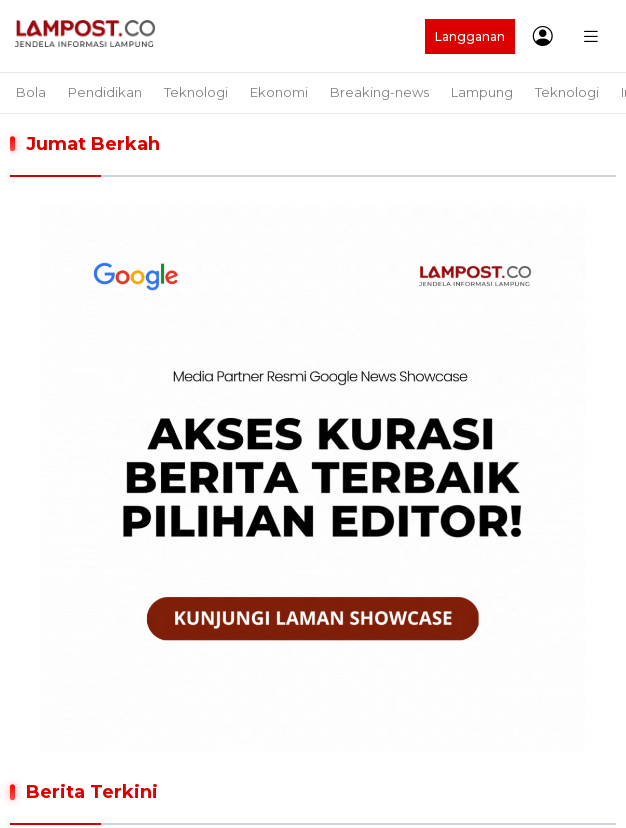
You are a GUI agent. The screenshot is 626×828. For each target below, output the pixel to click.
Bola (31, 92)
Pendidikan (105, 92)
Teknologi (196, 92)
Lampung (482, 92)
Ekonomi (279, 92)
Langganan (470, 36)
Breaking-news (379, 92)
